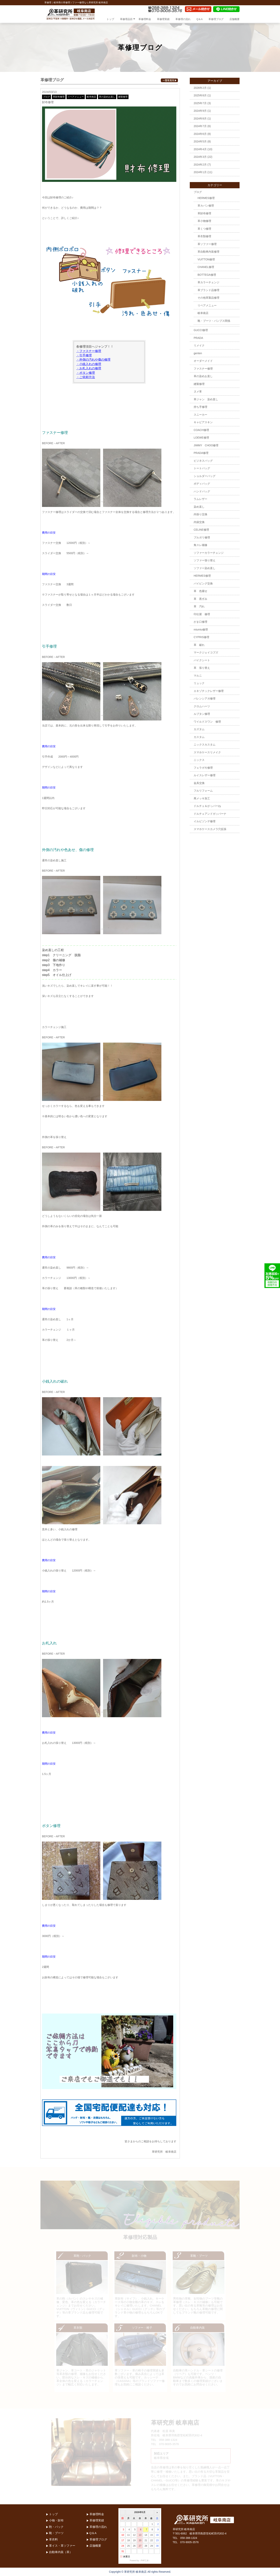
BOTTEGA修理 (207, 274)
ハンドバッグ (202, 491)
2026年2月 (200, 87)
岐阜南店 (91, 96)
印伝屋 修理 (202, 614)
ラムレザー (200, 499)
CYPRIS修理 (201, 637)
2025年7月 (200, 103)
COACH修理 (201, 430)
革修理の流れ (183, 19)
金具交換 (199, 783)
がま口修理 (200, 621)
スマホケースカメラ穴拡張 (210, 829)
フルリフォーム (203, 790)
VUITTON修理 (206, 259)
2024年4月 (200, 149)
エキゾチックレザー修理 (209, 690)
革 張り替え (202, 667)
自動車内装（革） (60, 2552)
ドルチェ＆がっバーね (207, 806)
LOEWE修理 (201, 437)
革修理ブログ (216, 19)
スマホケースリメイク (207, 752)
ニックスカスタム (204, 744)
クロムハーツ (202, 706)
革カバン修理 (206, 205)
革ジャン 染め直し (206, 399)
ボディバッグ (202, 483)
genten (198, 353)
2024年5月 (200, 141)
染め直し (199, 506)
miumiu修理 (201, 629)
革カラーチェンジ (208, 282)
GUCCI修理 (201, 330)
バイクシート (202, 660)
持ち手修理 (200, 406)
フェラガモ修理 (203, 767)
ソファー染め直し (204, 568)
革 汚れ (199, 606)
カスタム (199, 737)
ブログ (46, 96)
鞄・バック (56, 2526)
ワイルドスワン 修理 (207, 721)
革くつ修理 (204, 228)
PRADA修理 (201, 452)
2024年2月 (200, 164)
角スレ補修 (200, 545)
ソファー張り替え (204, 560)
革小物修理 (204, 220)
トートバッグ (202, 468)
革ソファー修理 (207, 244)
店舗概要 (234, 19)
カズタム (199, 729)
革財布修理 (59, 96)
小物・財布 (56, 2520)
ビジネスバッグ (203, 460)
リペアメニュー (75, 96)
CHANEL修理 (206, 267)
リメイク (199, 345)
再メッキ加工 (202, 798)
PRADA (198, 337)
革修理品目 (126, 19)
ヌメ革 (198, 391)
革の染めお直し (107, 96)
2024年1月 (200, 172)
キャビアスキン (203, 422)
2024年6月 (200, 133)
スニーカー (200, 414)
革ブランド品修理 (208, 290)
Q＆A (199, 19)
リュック (199, 683)
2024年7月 (200, 126)
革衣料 (53, 2539)
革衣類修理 (204, 236)
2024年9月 (200, 110)
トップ (110, 19)
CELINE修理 (201, 529)
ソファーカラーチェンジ (209, 552)
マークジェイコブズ (206, 652)
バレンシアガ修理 (204, 698)
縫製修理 (123, 96)
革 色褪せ (200, 591)
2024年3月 (200, 156)
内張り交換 (200, 514)
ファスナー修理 (203, 368)
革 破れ (199, 644)
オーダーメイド (203, 360)
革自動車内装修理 (208, 251)
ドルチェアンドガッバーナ (210, 813)
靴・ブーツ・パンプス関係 (214, 320)
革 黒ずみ (200, 598)
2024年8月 (200, 118)
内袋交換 (199, 522)
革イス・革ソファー (62, 2545)
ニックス (199, 759)
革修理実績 (163, 19)
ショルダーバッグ (204, 476)
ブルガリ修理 (202, 537)
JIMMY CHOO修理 (206, 445)
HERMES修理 (206, 198)
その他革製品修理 (208, 297)
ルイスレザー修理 (204, 775)
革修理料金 (144, 19)
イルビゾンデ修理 (204, 821)
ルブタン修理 (202, 713)
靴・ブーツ (56, 2533)
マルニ (198, 675)
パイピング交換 (203, 583)
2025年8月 (200, 95)
